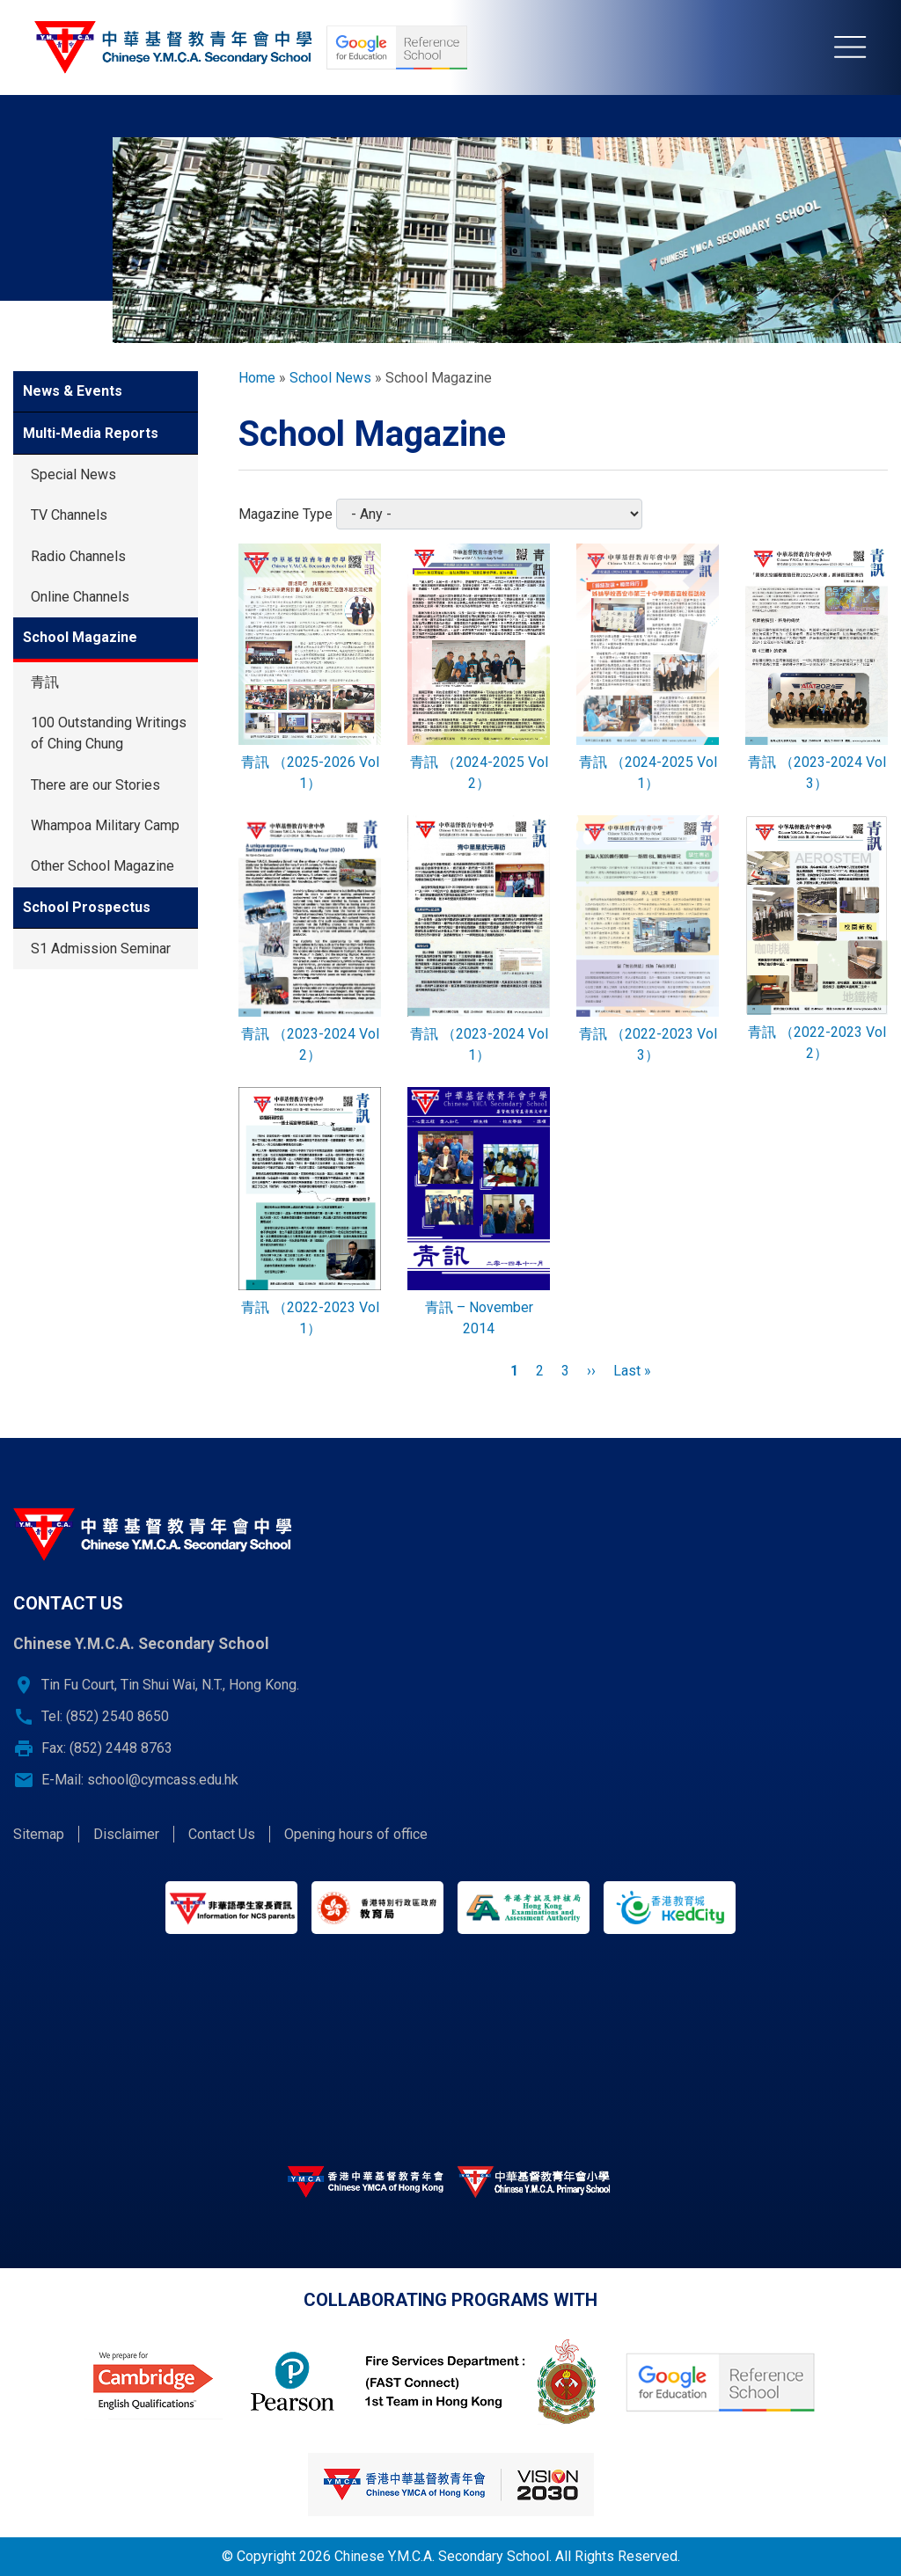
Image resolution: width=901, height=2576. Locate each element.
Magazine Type (285, 514)
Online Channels (80, 596)
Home (256, 377)
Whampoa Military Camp (105, 825)
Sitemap (38, 1834)
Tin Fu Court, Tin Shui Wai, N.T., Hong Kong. (170, 1684)
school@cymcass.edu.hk (162, 1779)
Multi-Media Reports (90, 433)
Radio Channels (78, 556)
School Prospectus (86, 907)
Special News (73, 474)
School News (330, 377)
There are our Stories (95, 785)
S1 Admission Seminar (101, 948)
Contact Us (221, 1834)
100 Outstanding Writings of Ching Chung (109, 733)
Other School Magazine (102, 865)
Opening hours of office (356, 1834)
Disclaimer (126, 1834)
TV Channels (69, 515)
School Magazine (80, 637)
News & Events (72, 391)
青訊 (45, 682)
